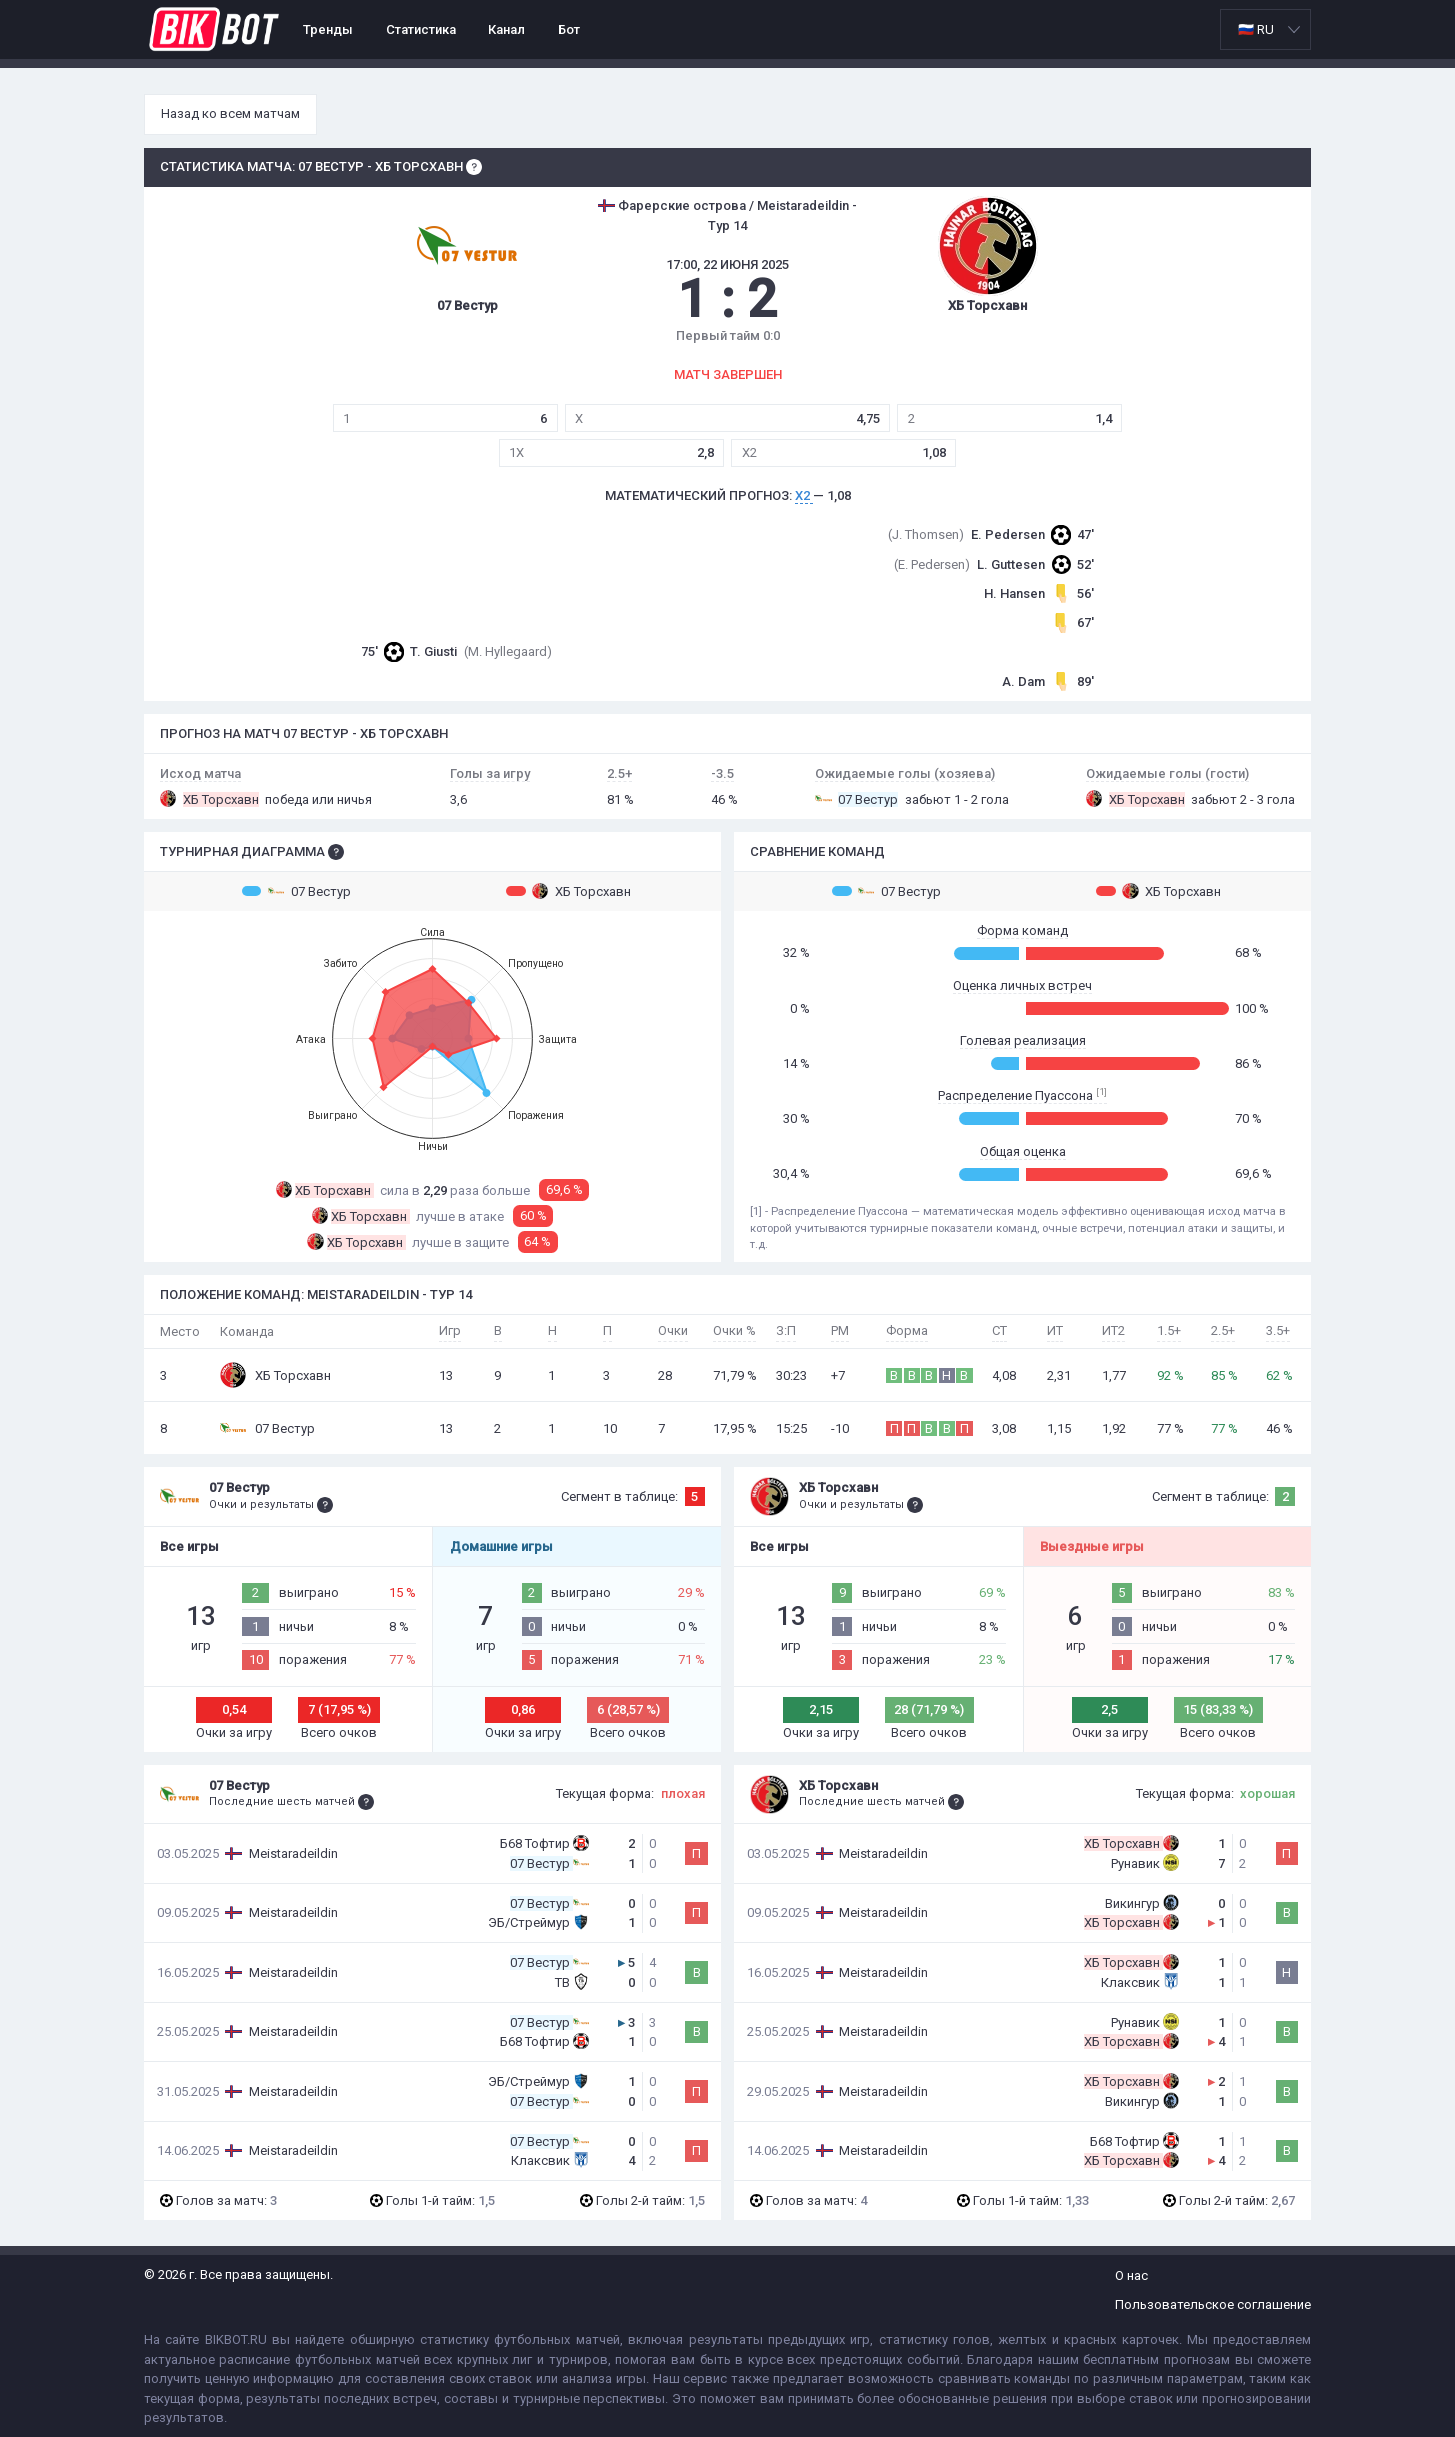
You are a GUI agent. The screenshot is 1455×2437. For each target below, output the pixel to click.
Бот (569, 29)
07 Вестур (296, 891)
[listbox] (1265, 29)
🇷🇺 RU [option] (1256, 29)
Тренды (328, 29)
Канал (506, 29)
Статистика (421, 29)
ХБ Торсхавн (568, 891)
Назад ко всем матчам (230, 113)
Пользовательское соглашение (1213, 2304)
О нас (1131, 2275)
